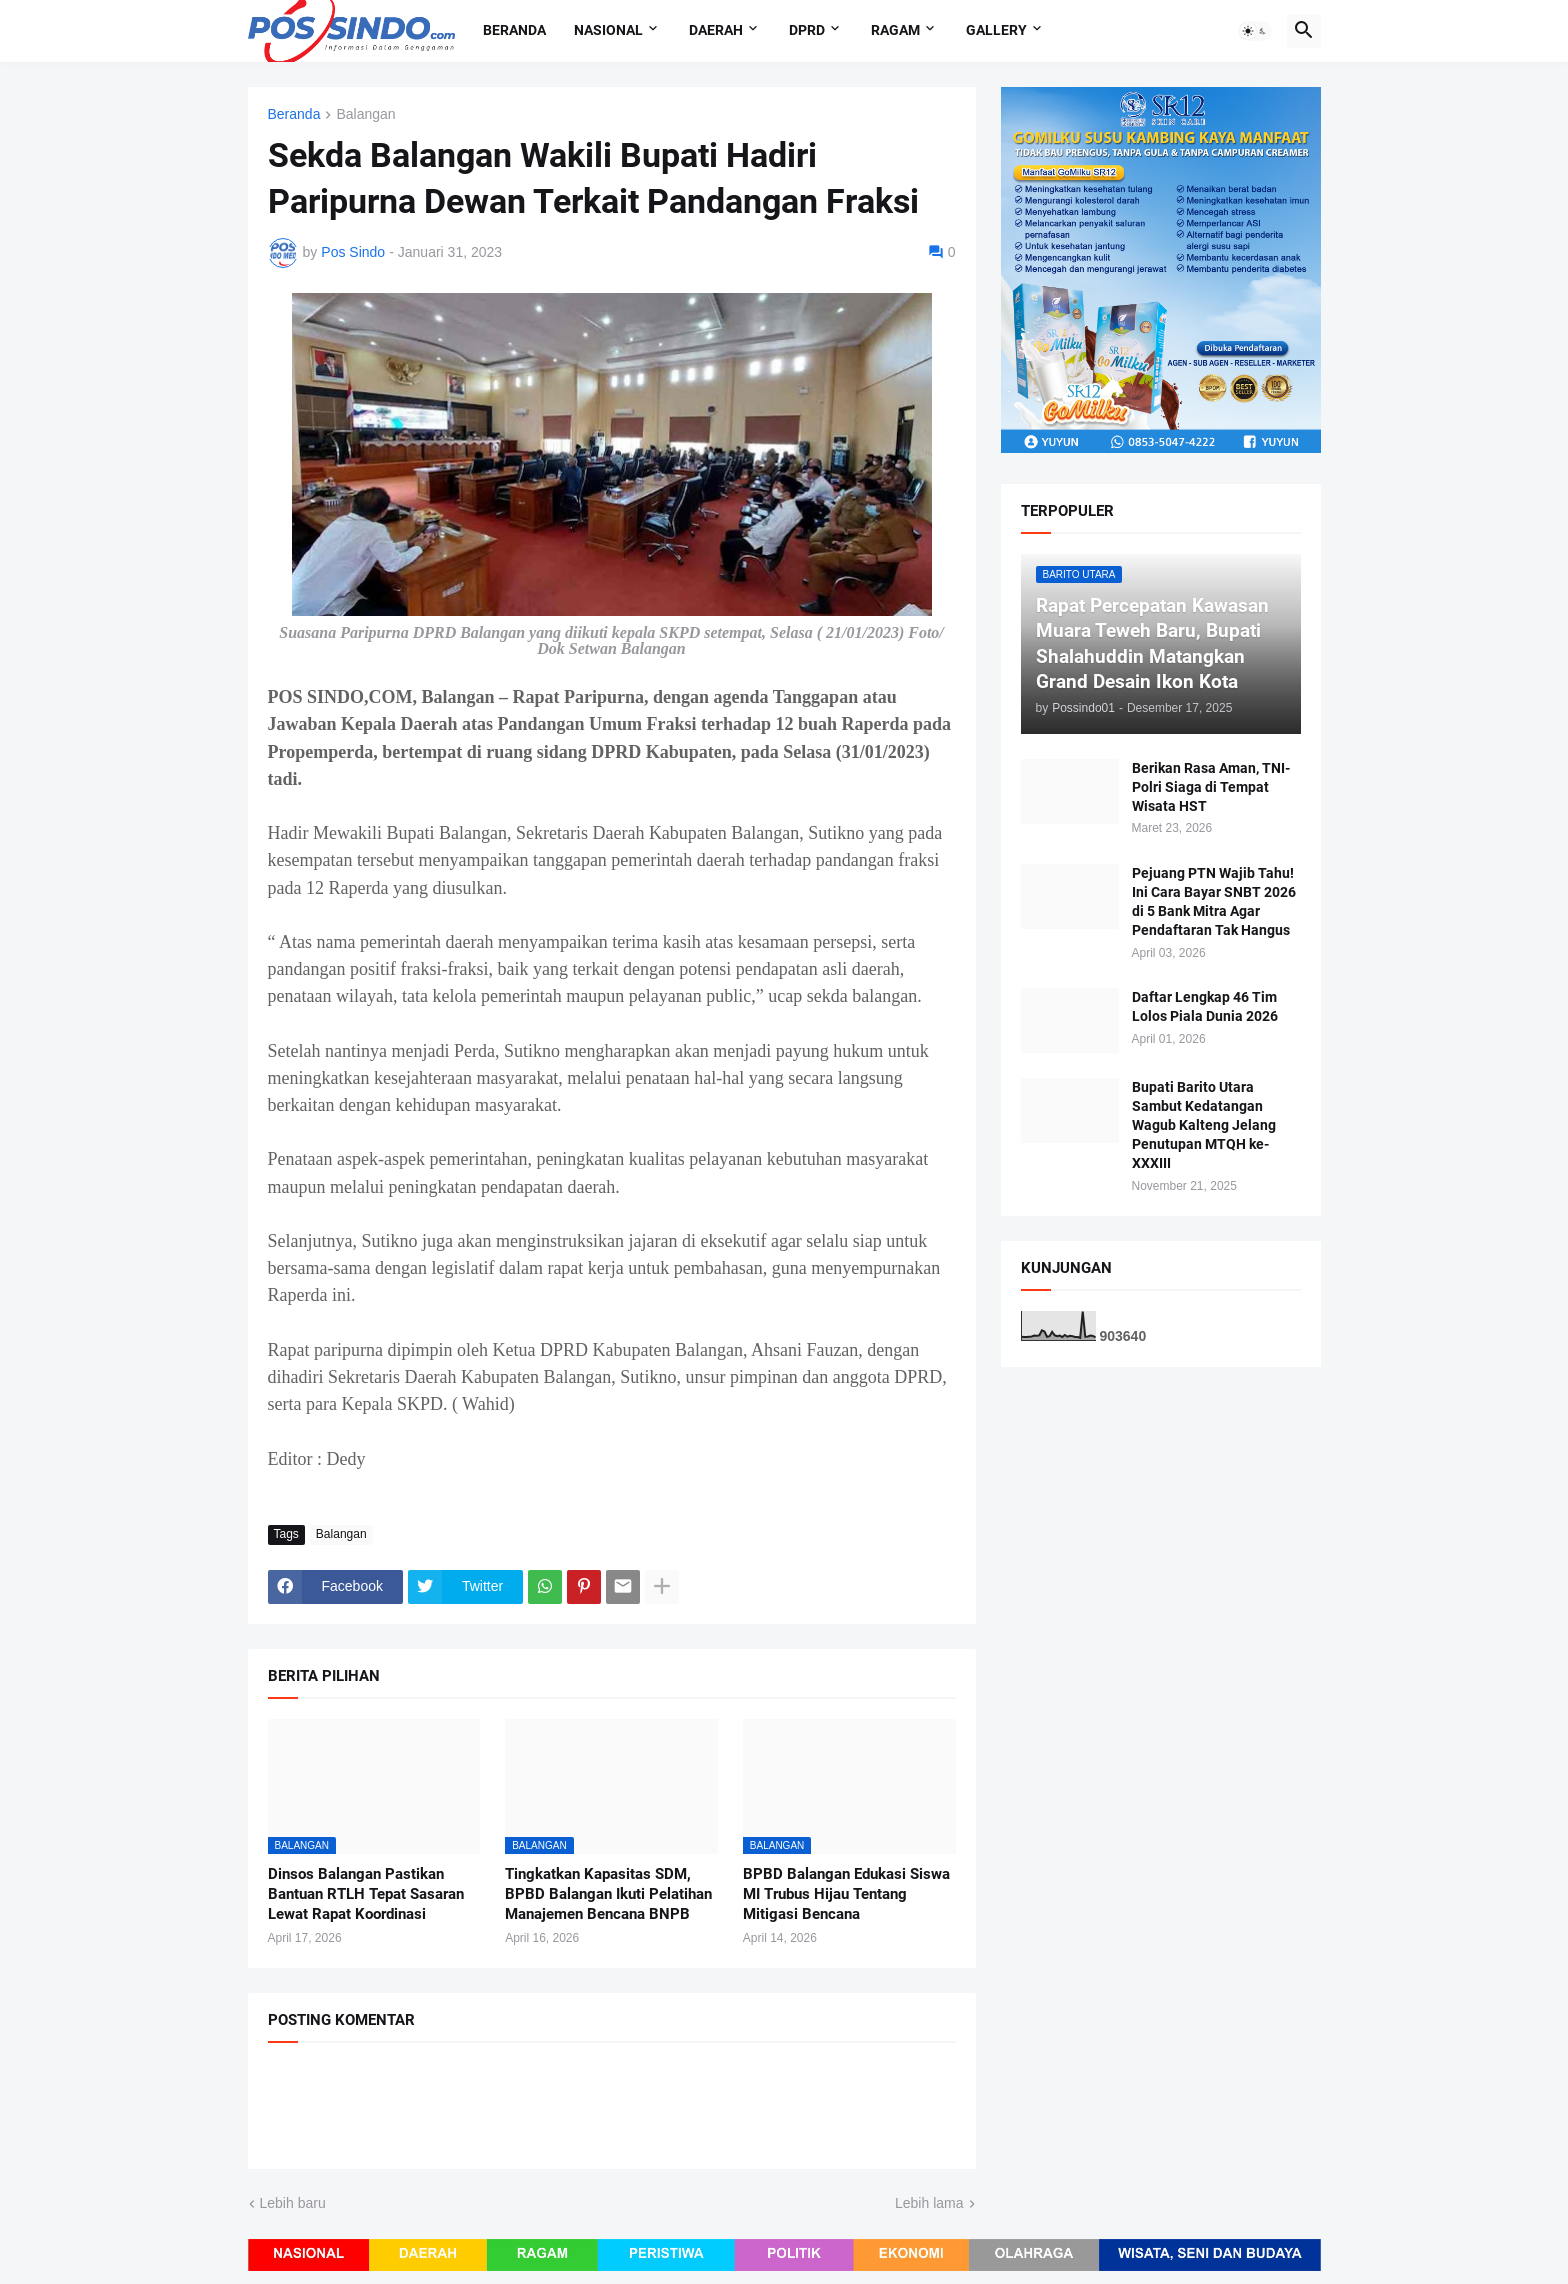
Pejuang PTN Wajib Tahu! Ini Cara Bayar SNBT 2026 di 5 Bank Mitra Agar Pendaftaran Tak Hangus (1214, 901)
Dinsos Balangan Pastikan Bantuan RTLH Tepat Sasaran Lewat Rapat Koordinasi (366, 1894)
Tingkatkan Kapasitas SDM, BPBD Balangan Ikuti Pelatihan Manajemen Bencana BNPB (608, 1894)
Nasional (608, 30)
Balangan (365, 114)
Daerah (716, 30)
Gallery (996, 30)
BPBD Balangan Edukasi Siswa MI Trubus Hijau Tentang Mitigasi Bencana (846, 1894)
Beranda (514, 30)
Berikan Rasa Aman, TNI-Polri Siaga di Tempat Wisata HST (1211, 787)
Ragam (895, 30)
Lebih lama (929, 2203)
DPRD (807, 30)
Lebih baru (293, 2203)
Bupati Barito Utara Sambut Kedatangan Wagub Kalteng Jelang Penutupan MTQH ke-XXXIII (1204, 1125)
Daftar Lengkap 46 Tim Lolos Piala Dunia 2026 (1205, 1006)
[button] (1255, 31)
